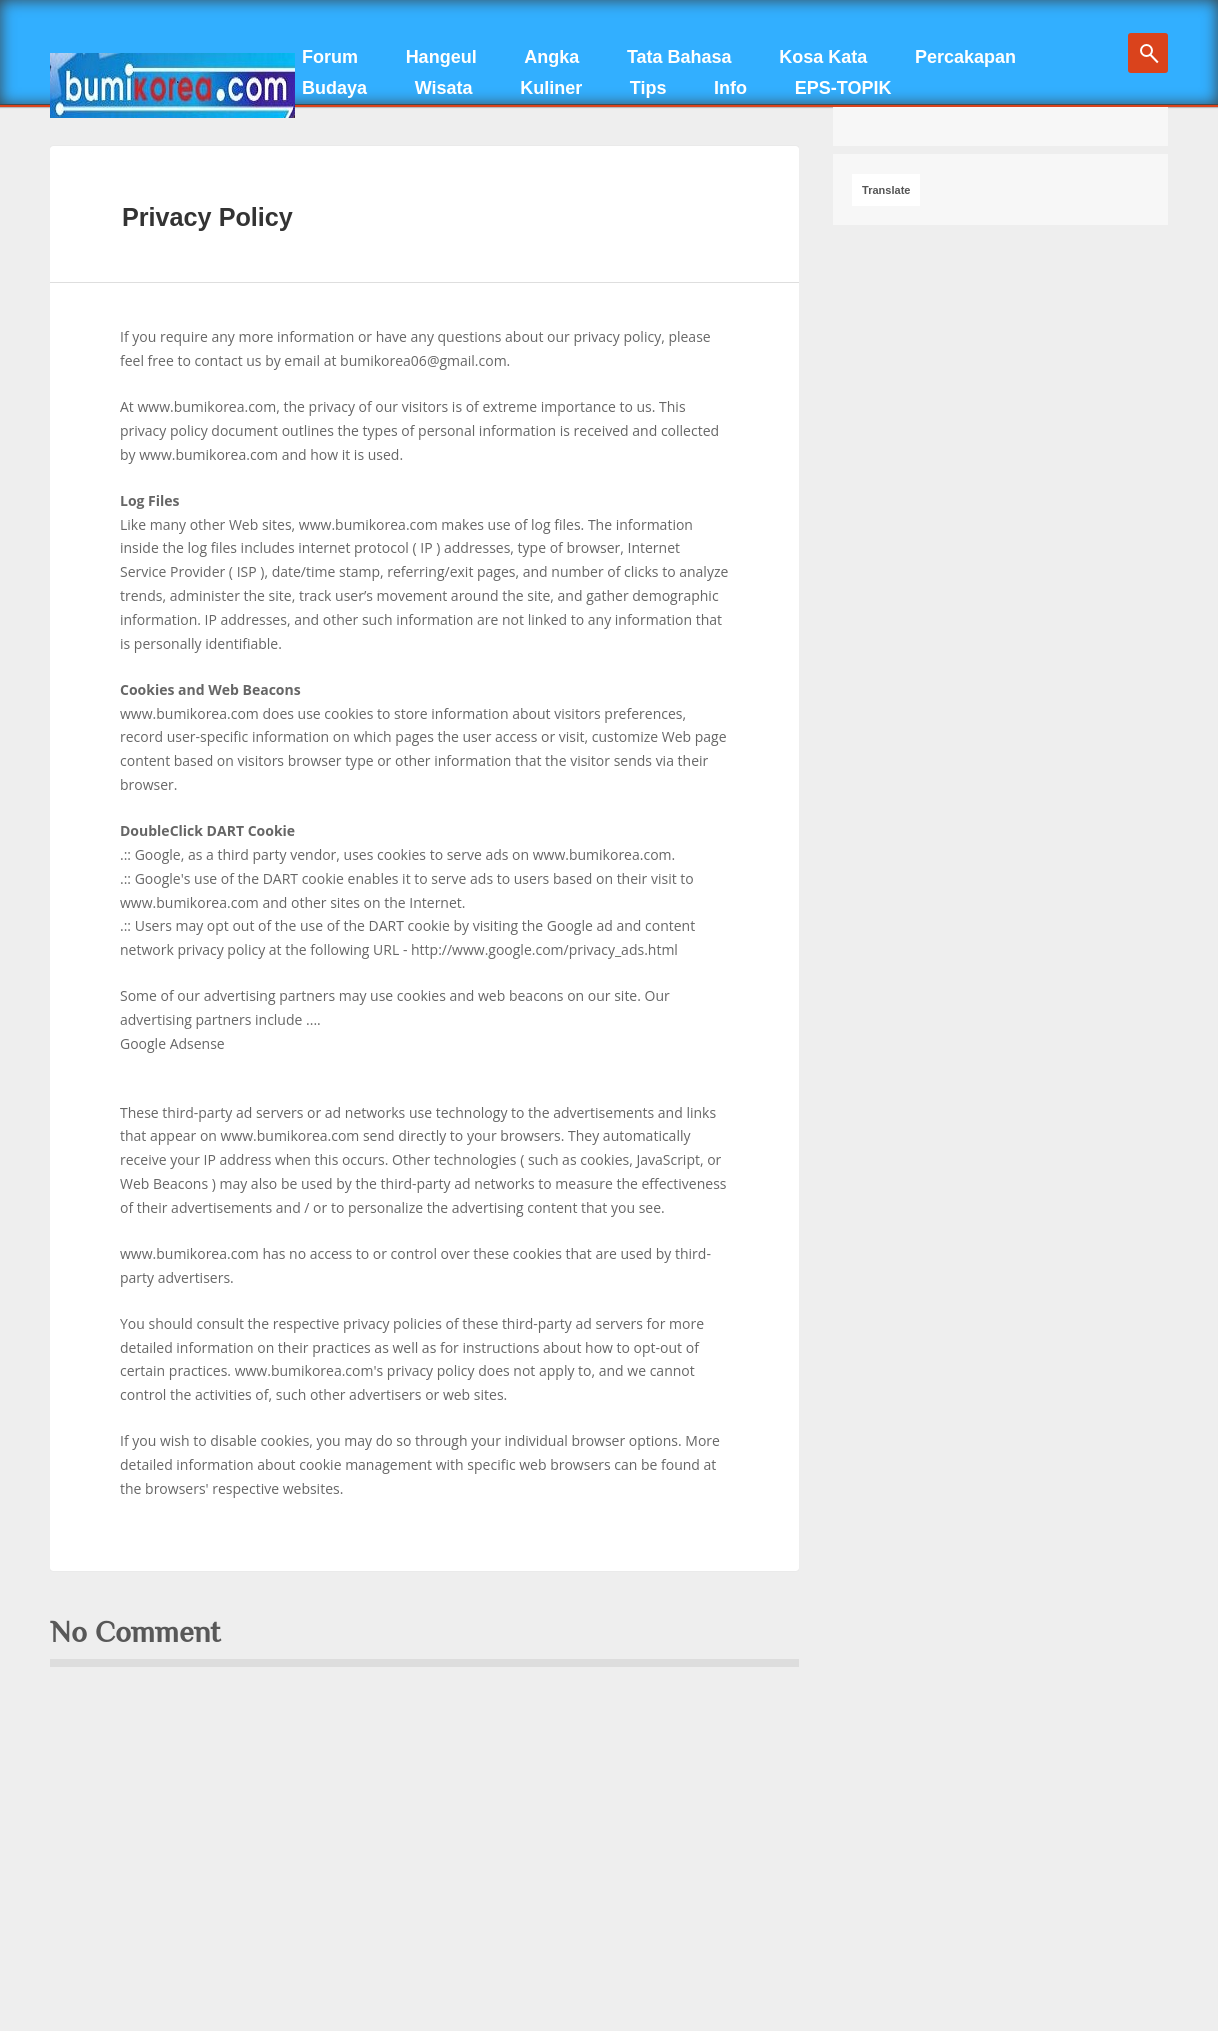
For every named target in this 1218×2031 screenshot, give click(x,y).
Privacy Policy (207, 217)
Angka (551, 57)
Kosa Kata (823, 57)
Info (730, 88)
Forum (330, 57)
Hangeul (441, 57)
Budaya (334, 88)
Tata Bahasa (679, 57)
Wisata (444, 88)
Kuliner (551, 88)
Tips (648, 88)
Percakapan (965, 57)
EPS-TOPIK (843, 88)
